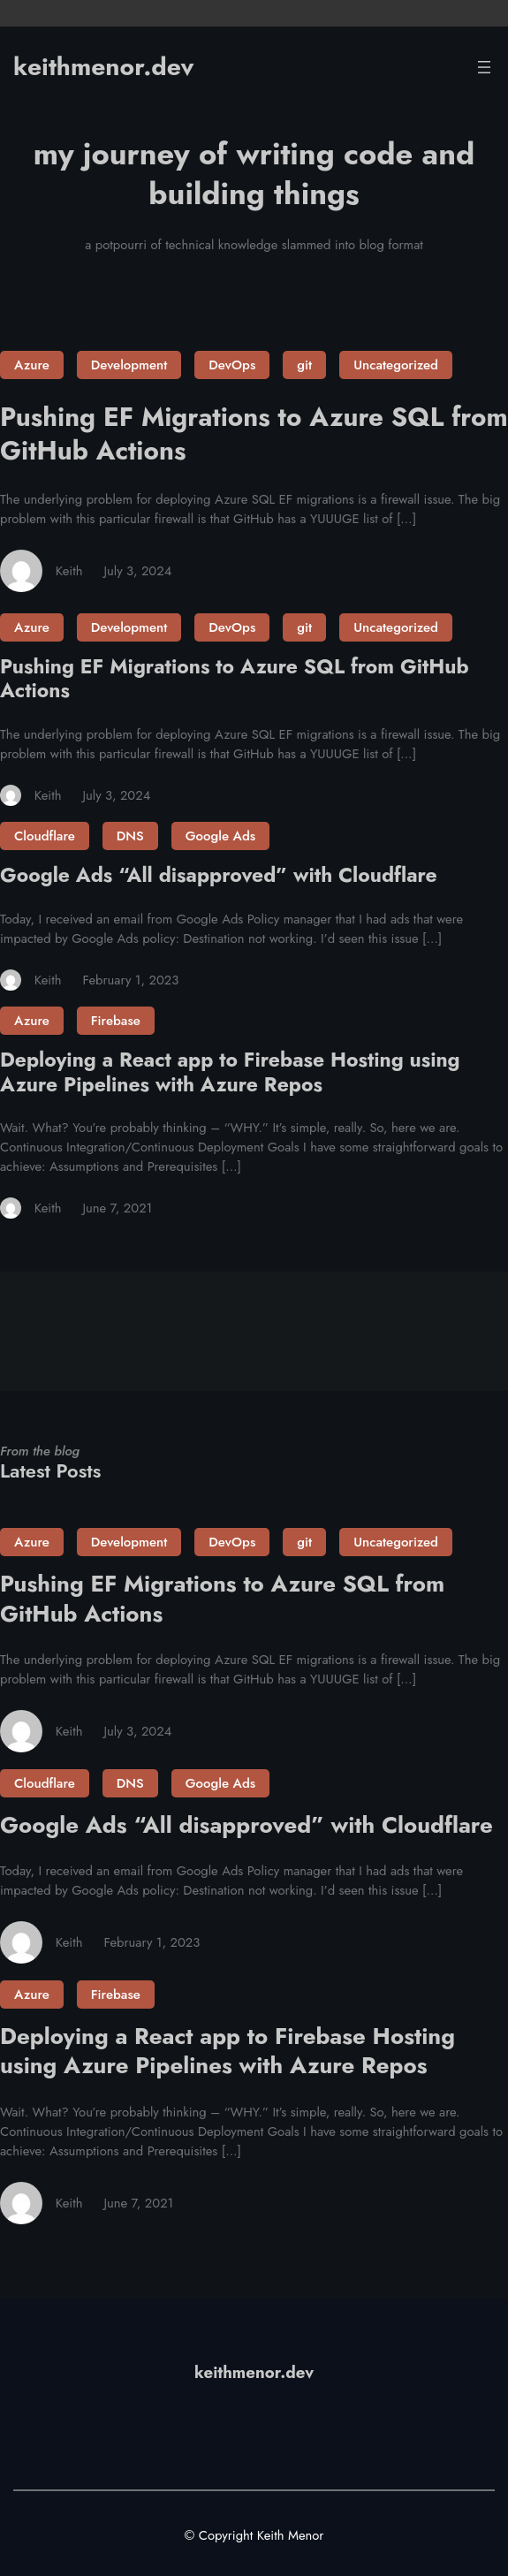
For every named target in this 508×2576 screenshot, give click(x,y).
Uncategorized (395, 365)
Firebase (115, 1020)
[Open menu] (484, 67)
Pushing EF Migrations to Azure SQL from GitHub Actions (254, 433)
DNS (130, 836)
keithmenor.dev (103, 67)
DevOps (232, 365)
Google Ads (220, 836)
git (304, 365)
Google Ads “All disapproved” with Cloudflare (218, 875)
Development (129, 365)
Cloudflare (44, 836)
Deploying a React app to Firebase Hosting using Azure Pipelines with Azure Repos (230, 1072)
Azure (31, 365)
